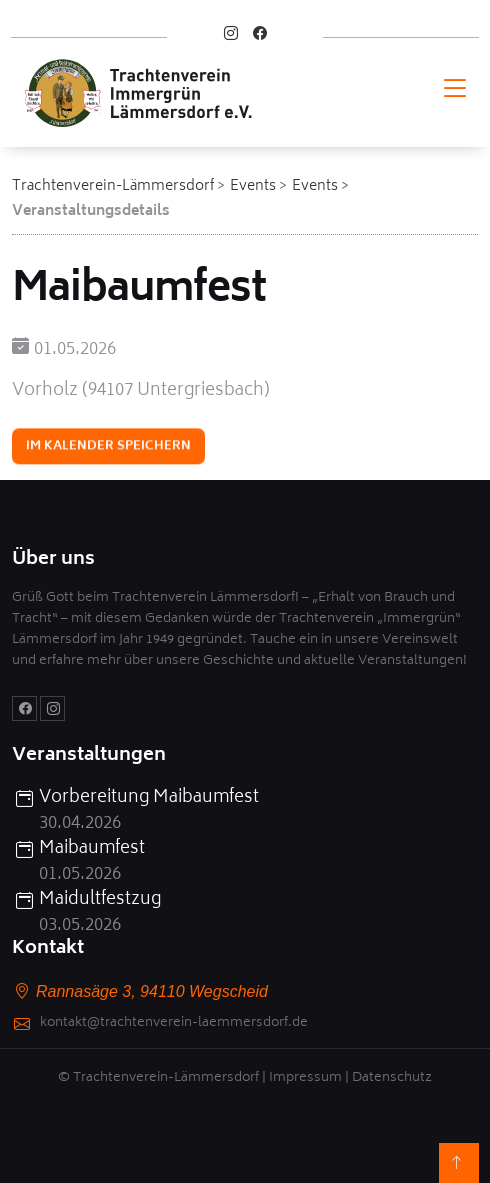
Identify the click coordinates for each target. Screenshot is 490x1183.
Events (253, 186)
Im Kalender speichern (108, 447)
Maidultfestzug (100, 901)
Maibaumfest (92, 850)
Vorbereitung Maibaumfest (149, 799)
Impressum (305, 1078)
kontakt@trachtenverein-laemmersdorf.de (174, 1024)
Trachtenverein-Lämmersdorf (113, 186)
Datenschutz (392, 1078)
